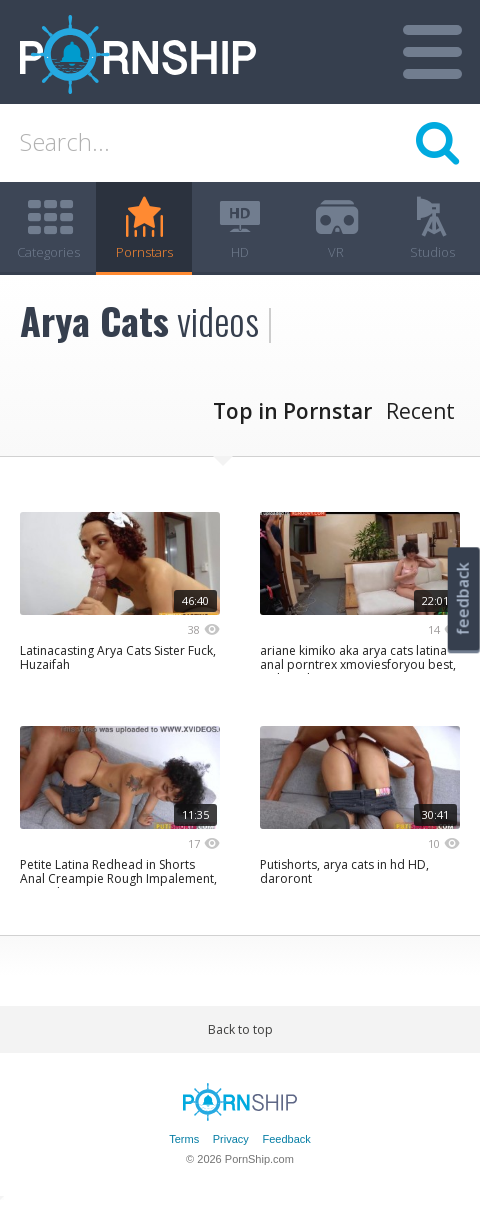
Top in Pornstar (292, 411)
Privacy (231, 1139)
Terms (184, 1139)
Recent (420, 411)
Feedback (286, 1139)
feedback (463, 598)
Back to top (240, 1029)
